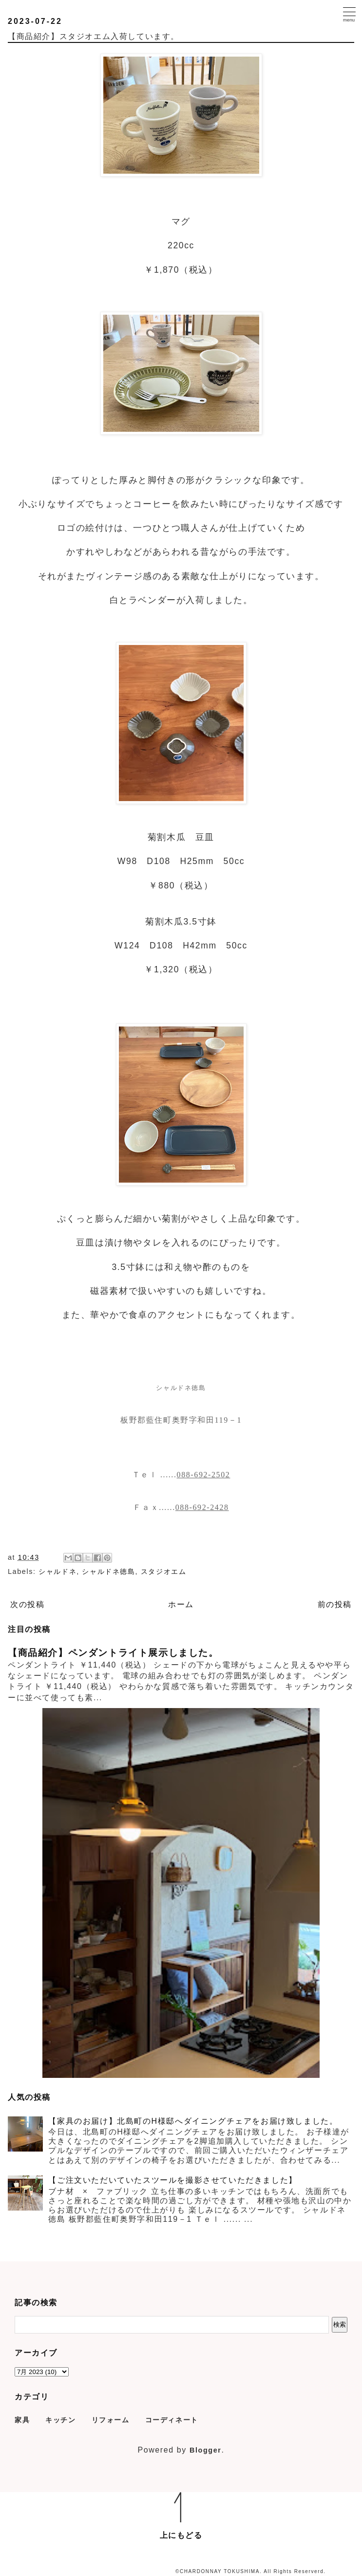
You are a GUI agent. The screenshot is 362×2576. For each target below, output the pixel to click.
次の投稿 (27, 1604)
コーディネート (171, 2420)
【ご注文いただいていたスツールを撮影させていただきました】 (172, 2180)
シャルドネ (57, 1571)
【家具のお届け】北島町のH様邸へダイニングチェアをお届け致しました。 (193, 2121)
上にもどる (181, 2535)
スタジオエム (164, 1571)
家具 (22, 2420)
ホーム (181, 1604)
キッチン (60, 2420)
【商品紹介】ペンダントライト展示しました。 (113, 1653)
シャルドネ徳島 (108, 1571)
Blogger (206, 2450)
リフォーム (111, 2420)
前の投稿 (335, 1604)
